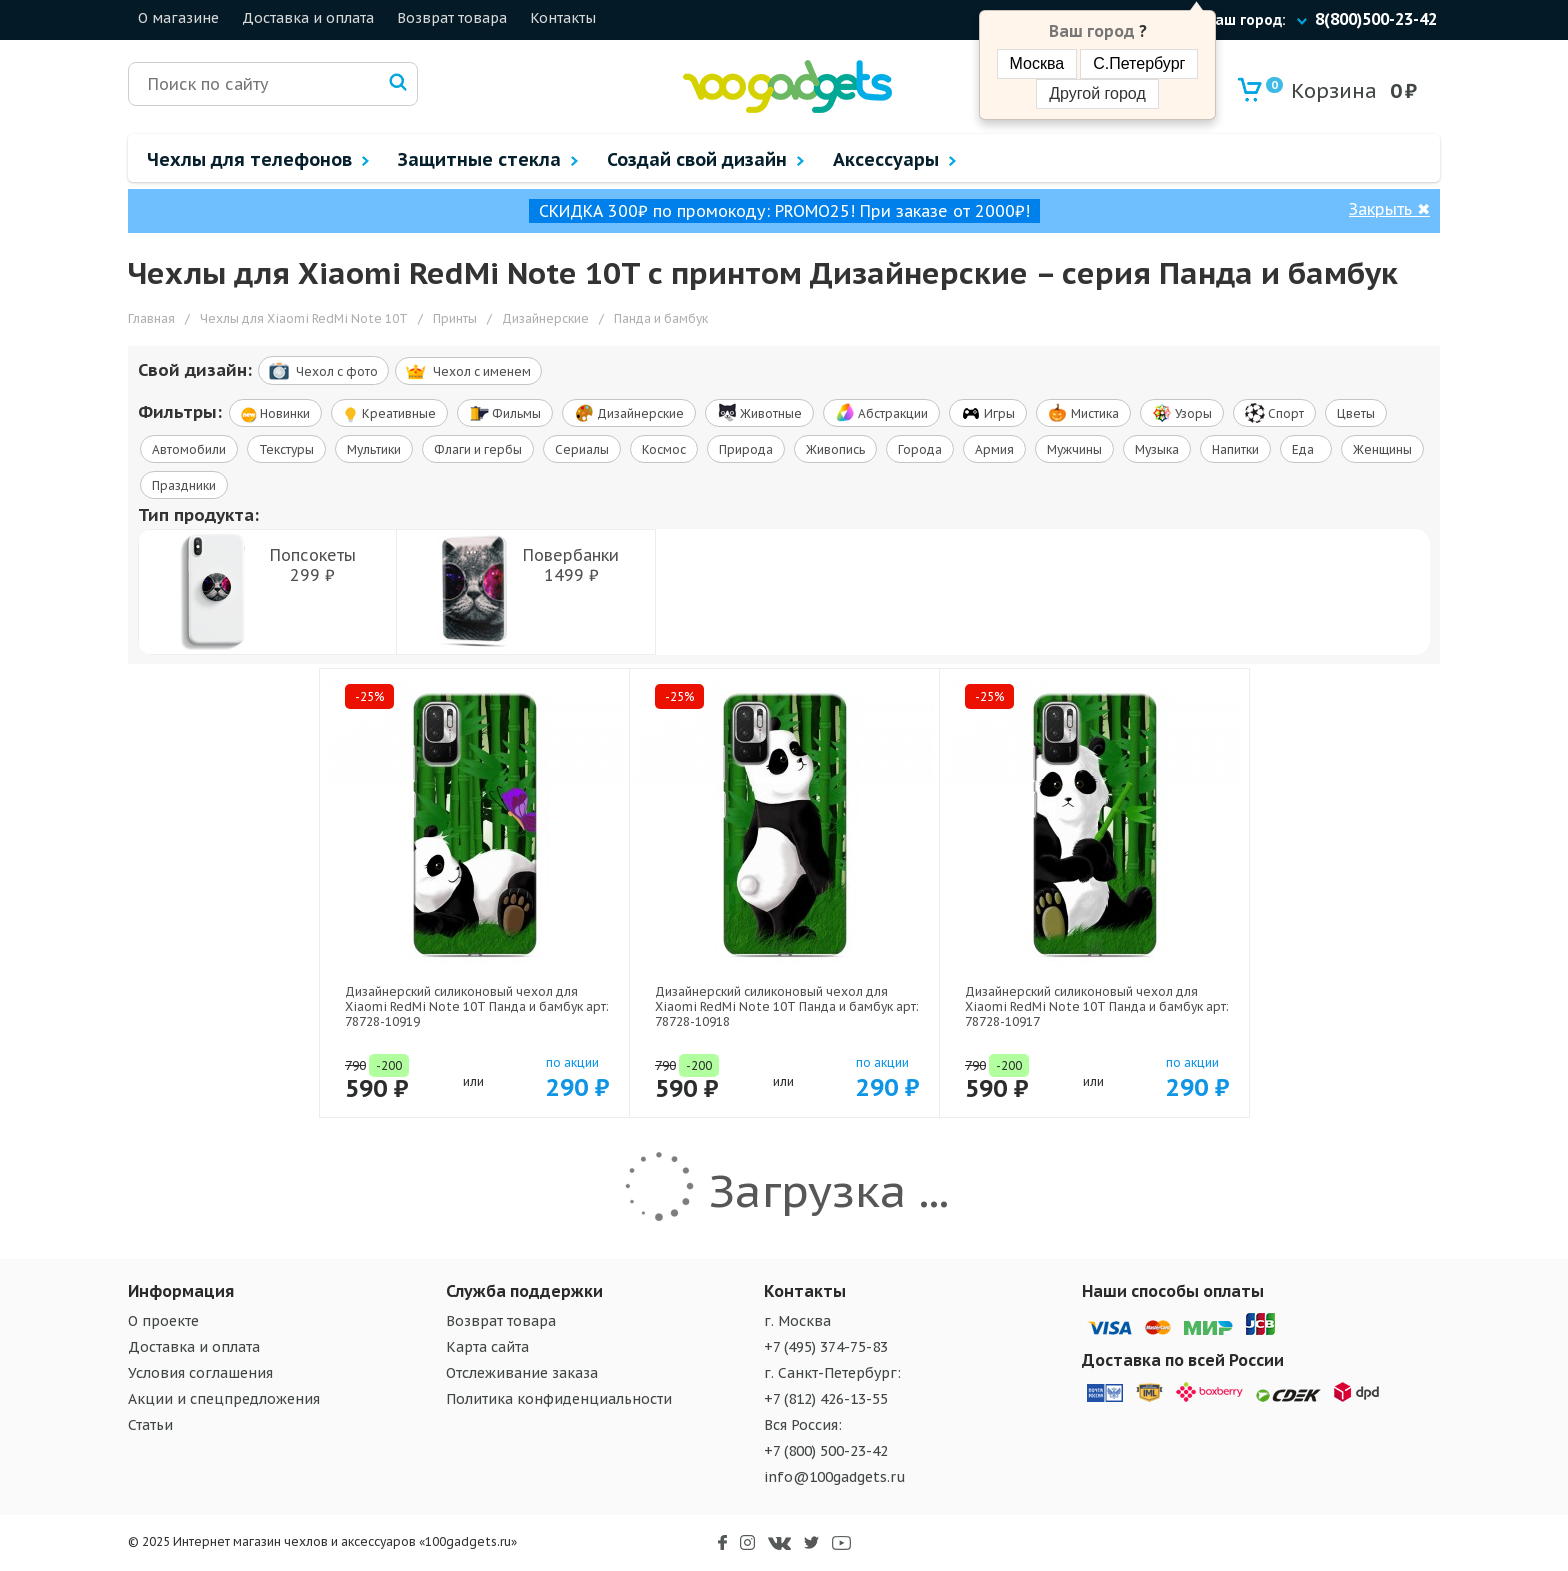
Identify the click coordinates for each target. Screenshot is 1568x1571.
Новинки (275, 414)
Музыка (1157, 449)
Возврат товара (452, 18)
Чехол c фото (323, 371)
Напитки (1235, 449)
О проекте (163, 1321)
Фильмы (505, 413)
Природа (746, 449)
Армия (994, 449)
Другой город (1097, 93)
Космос (664, 449)
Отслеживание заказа (522, 1373)
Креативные (389, 414)
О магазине (178, 18)
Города (920, 449)
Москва (1037, 63)
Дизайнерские (629, 413)
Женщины (1382, 449)
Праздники (184, 485)
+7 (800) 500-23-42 (826, 1451)
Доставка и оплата (308, 18)
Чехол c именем (468, 371)
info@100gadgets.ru (835, 1477)
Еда (1306, 449)
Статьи (150, 1425)
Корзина (1321, 90)
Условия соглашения (200, 1373)
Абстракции (881, 413)
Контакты (563, 18)
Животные (759, 413)
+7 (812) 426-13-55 (826, 1399)
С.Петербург (1139, 63)
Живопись (835, 449)
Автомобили (189, 449)
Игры (988, 413)
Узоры (1182, 413)
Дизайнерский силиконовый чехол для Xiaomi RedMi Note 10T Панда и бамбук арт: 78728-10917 (1097, 1006)
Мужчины (1074, 449)
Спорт (1274, 413)
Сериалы (582, 449)
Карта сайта (487, 1347)
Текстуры (286, 449)
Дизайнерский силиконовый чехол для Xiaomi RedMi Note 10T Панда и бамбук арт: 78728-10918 (787, 1006)
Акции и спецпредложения (224, 1399)
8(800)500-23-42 (1376, 19)
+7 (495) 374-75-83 (826, 1347)
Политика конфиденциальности (559, 1399)
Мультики (374, 449)
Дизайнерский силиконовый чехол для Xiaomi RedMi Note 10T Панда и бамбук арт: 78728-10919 (477, 1006)
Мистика (1083, 413)
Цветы (1356, 413)
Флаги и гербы (478, 449)
